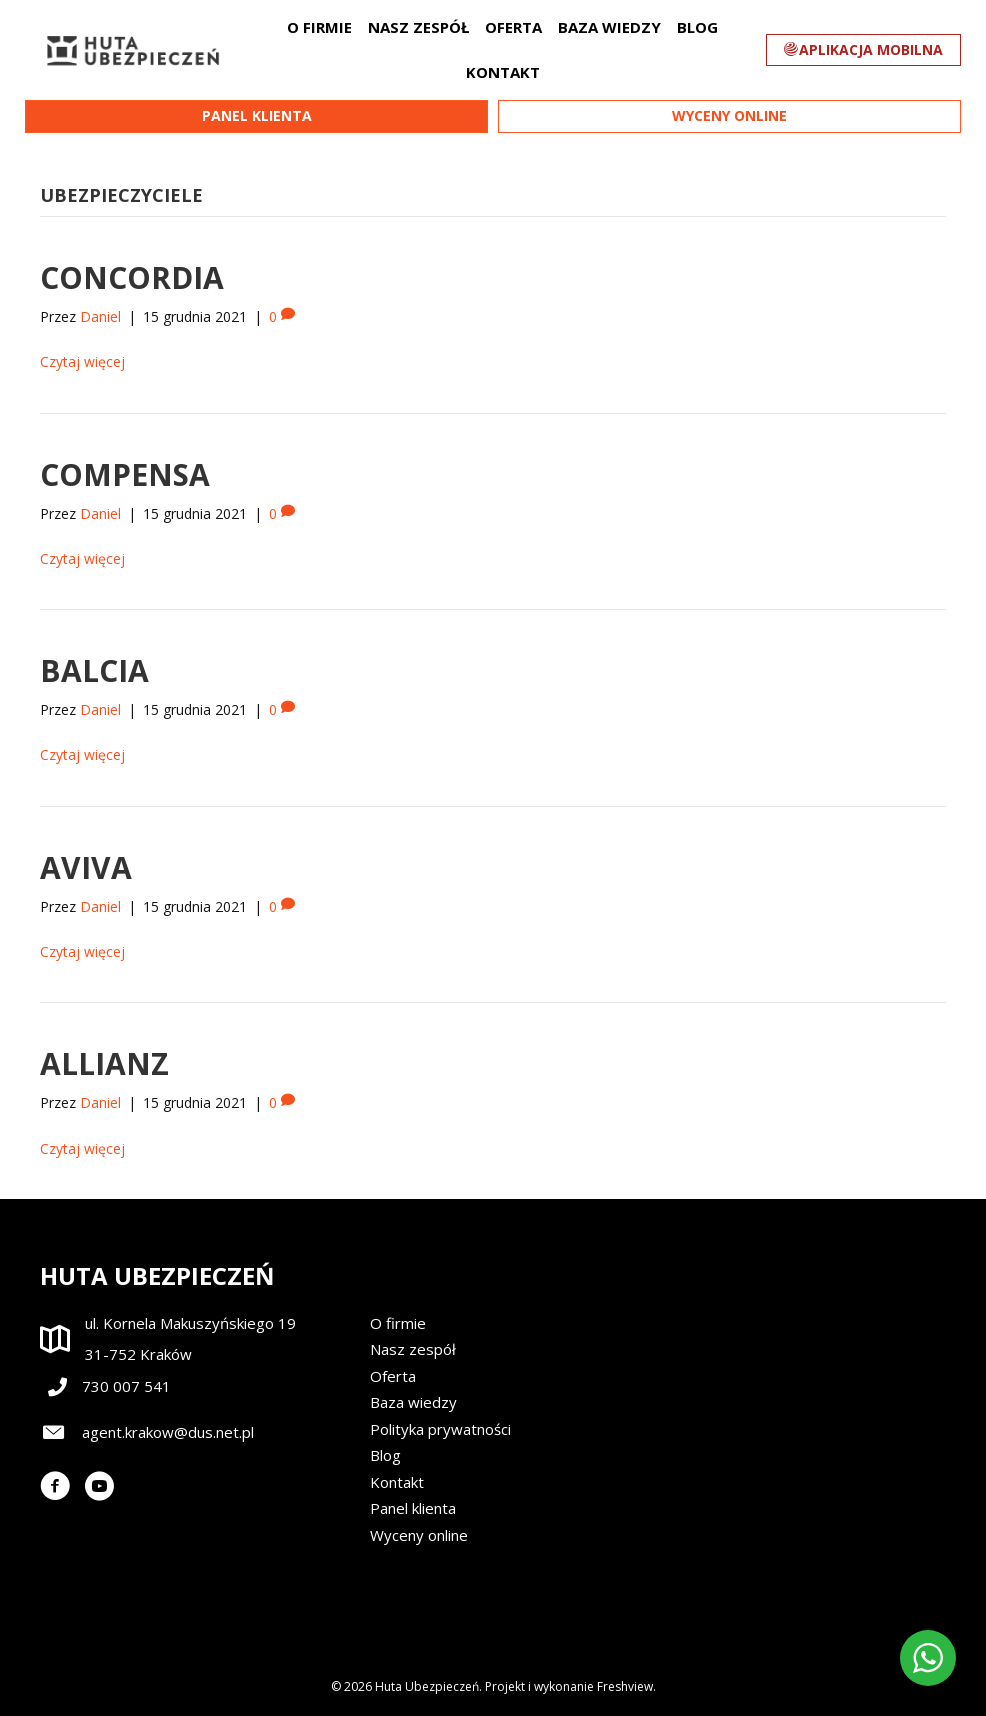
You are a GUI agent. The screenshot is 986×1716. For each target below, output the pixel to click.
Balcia (94, 670)
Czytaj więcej (82, 361)
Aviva (86, 867)
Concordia (132, 277)
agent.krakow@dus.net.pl (168, 1432)
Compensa (125, 474)
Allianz (104, 1063)
